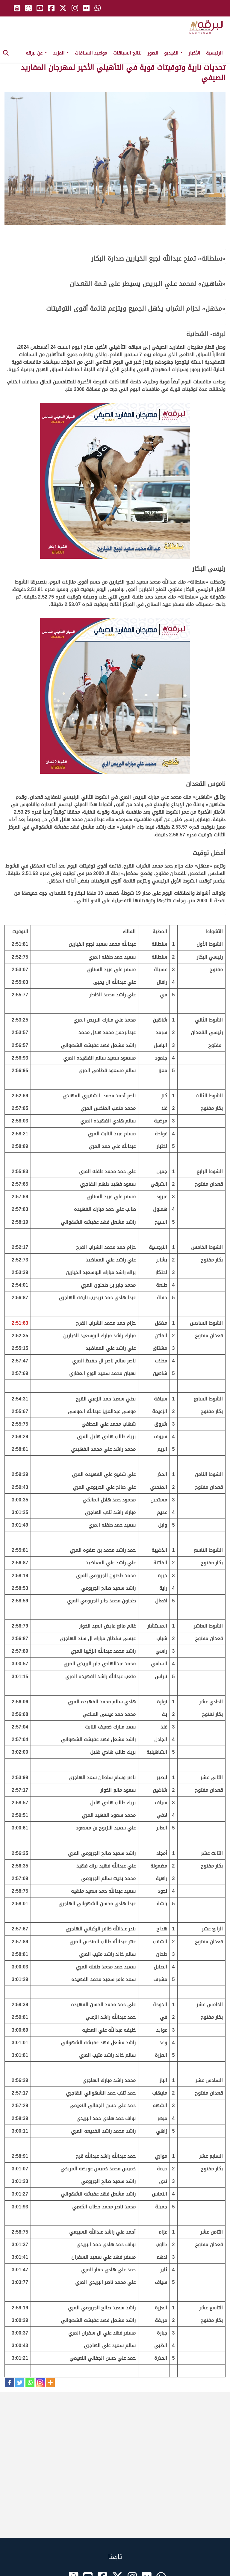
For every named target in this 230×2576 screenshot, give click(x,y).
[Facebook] (9, 2382)
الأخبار (194, 53)
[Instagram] (40, 2382)
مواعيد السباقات (91, 53)
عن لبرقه (36, 53)
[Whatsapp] (29, 2382)
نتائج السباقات (127, 53)
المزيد (61, 53)
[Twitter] (19, 2382)
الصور (153, 53)
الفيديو (173, 53)
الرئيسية (214, 53)
